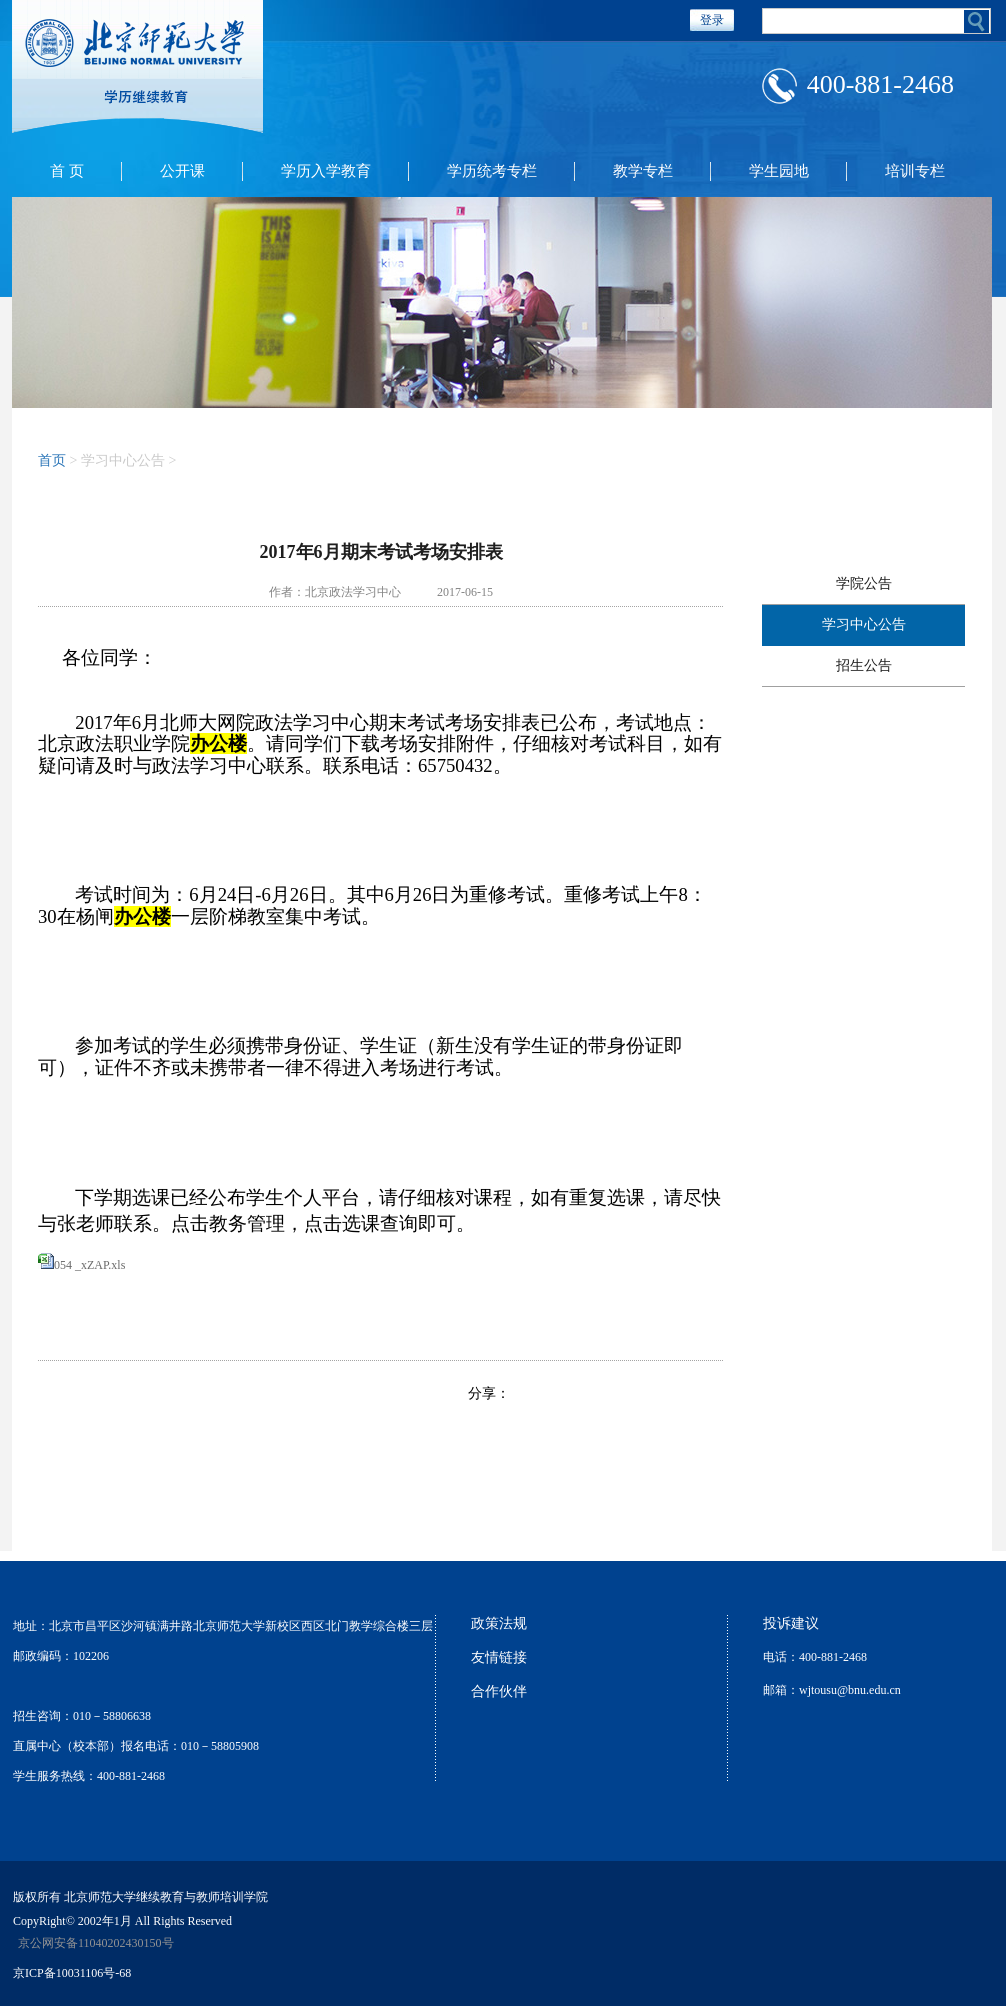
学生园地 (779, 171)
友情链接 (499, 1657)
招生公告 (864, 665)
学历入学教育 (326, 171)
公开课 (182, 171)
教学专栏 (643, 171)
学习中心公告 (864, 624)
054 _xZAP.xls (89, 1265)
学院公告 (864, 583)
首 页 (67, 171)
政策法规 (499, 1623)
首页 (52, 460)
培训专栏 (915, 171)
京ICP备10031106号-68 (72, 1973)
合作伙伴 (499, 1691)
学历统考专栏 (492, 171)
